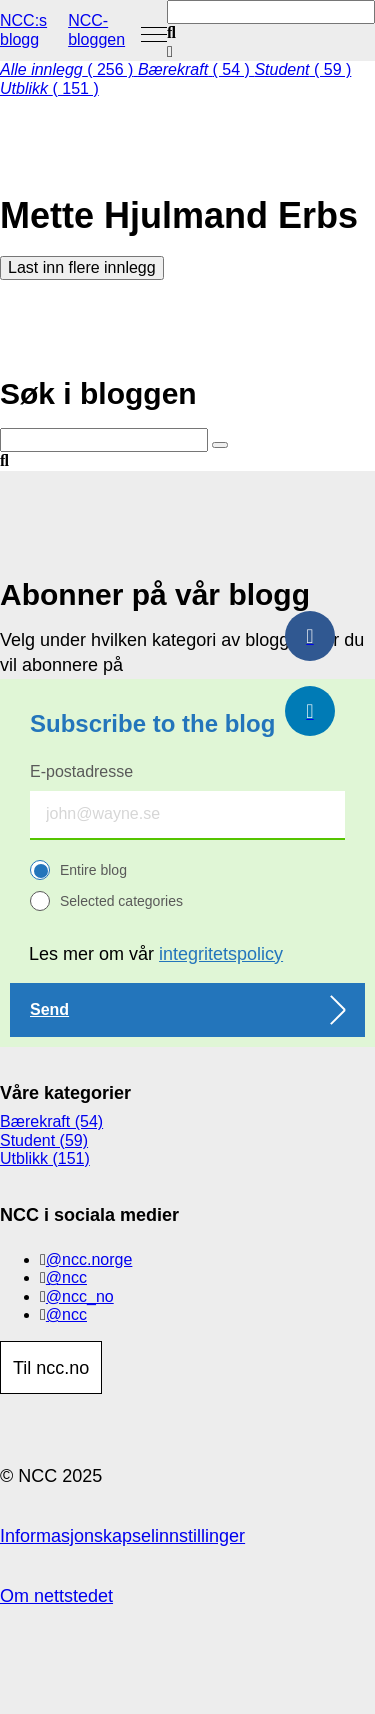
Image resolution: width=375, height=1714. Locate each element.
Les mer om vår (156, 954)
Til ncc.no (51, 1368)
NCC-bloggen (96, 29)
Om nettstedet (56, 1596)
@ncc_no (80, 1296)
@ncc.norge (89, 1259)
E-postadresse (81, 771)
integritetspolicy (221, 954)
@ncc (66, 1277)
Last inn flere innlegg (82, 267)
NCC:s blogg (23, 29)
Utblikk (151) (45, 1158)
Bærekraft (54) (51, 1121)
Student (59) (44, 1140)
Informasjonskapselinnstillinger (122, 1536)
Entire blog (93, 870)
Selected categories (121, 901)
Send (49, 1009)
